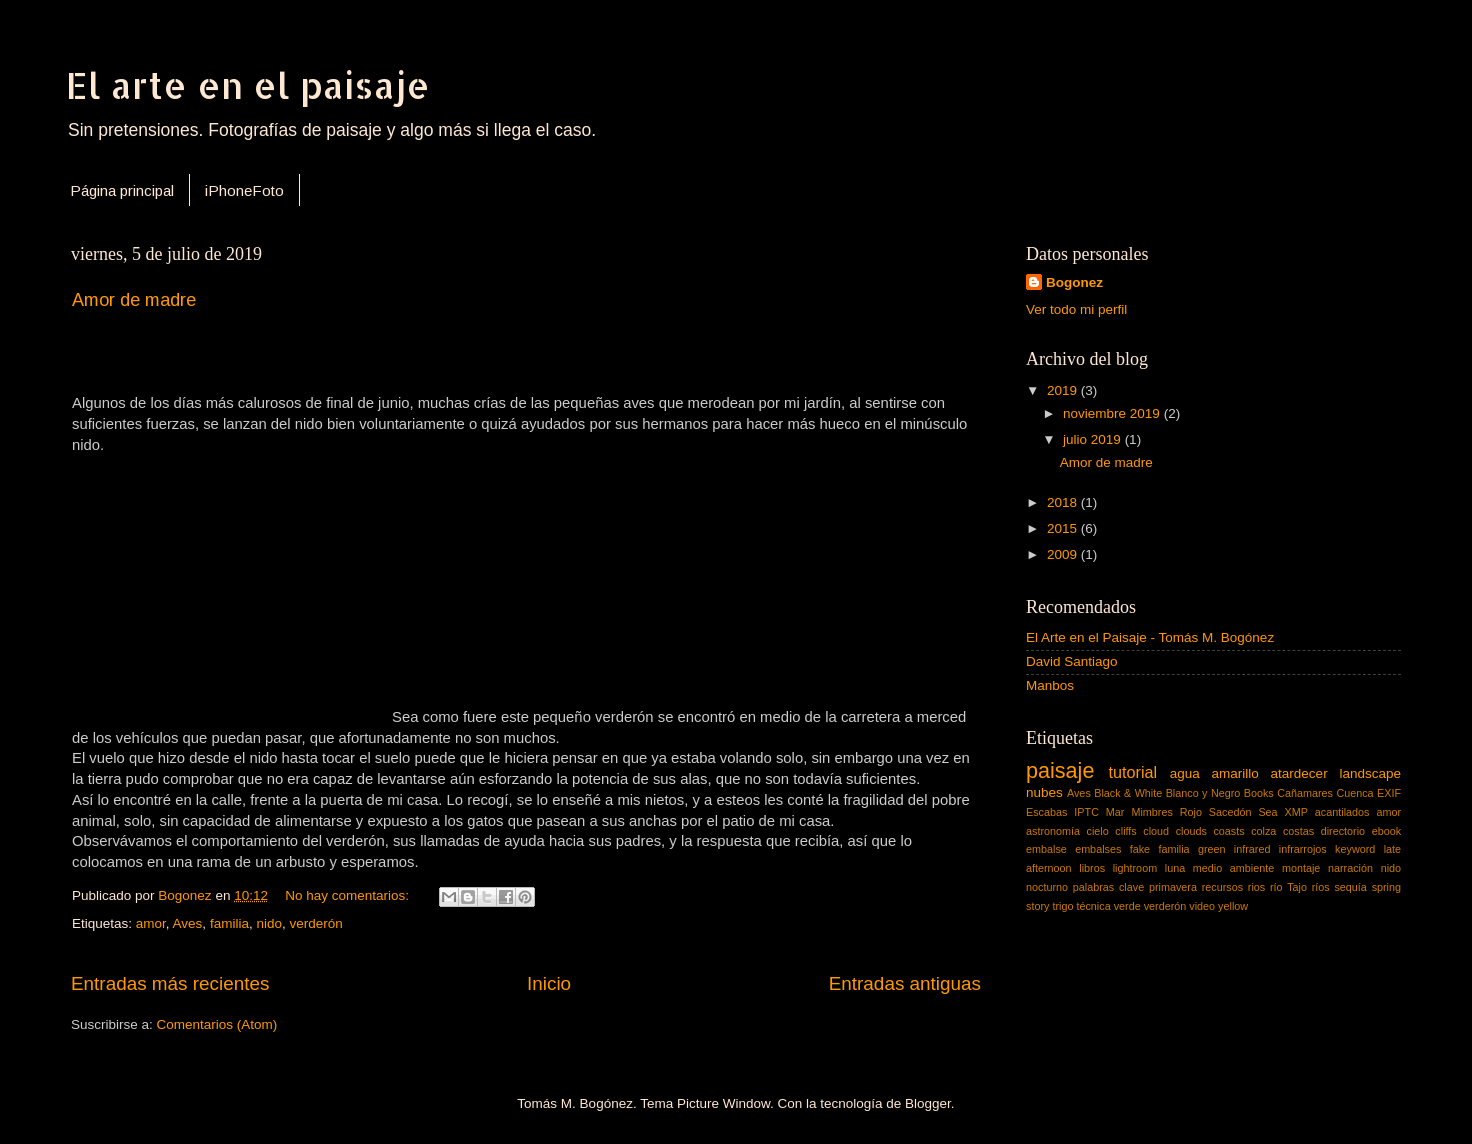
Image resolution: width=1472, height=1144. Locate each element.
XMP (1296, 812)
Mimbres (1151, 812)
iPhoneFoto (244, 190)
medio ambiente (1233, 868)
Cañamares (1305, 793)
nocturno (1047, 887)
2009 (1064, 554)
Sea (1267, 812)
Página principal (122, 190)
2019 (1064, 390)
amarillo (1235, 773)
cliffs (1125, 831)
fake (1140, 849)
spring (1386, 887)
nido (269, 923)
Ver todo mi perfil (1076, 309)
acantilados (1342, 812)
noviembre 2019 (1113, 413)
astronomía (1053, 831)
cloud (1156, 831)
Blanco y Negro (1203, 793)
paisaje (1060, 770)
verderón (315, 923)
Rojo (1191, 812)
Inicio (549, 983)
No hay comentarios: (349, 895)
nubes (1044, 792)
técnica (1093, 906)
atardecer (1299, 773)
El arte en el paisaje (248, 85)
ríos (1321, 887)
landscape (1370, 773)
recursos (1222, 887)
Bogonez (1074, 282)
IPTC (1086, 812)
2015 (1064, 528)
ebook (1386, 831)
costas (1298, 831)
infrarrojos (1303, 849)
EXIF (1389, 793)
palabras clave (1108, 887)
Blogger (928, 1103)
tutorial (1133, 772)
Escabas (1046, 812)
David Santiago (1072, 661)
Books (1259, 793)
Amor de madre (134, 300)
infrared (1252, 849)
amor (151, 923)
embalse (1046, 849)
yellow (1233, 906)
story (1037, 906)
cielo (1098, 831)
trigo (1062, 906)
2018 (1064, 502)
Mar (1115, 812)
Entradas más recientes (170, 983)
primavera (1173, 887)
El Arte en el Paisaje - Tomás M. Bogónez (1150, 637)
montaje (1301, 868)
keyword (1355, 849)
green (1212, 849)
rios (1256, 887)
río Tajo (1288, 887)
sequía (1350, 887)
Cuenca (1354, 793)
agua (1185, 773)
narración (1350, 868)
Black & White (1128, 793)
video (1202, 906)
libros (1092, 868)
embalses (1098, 849)
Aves (188, 923)
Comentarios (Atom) (217, 1024)
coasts (1228, 831)
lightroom (1135, 868)
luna (1175, 868)
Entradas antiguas (905, 983)
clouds (1191, 831)
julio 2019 (1094, 439)
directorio (1343, 831)
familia (229, 923)
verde (1127, 906)
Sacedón (1230, 812)
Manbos (1050, 685)
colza (1263, 831)
